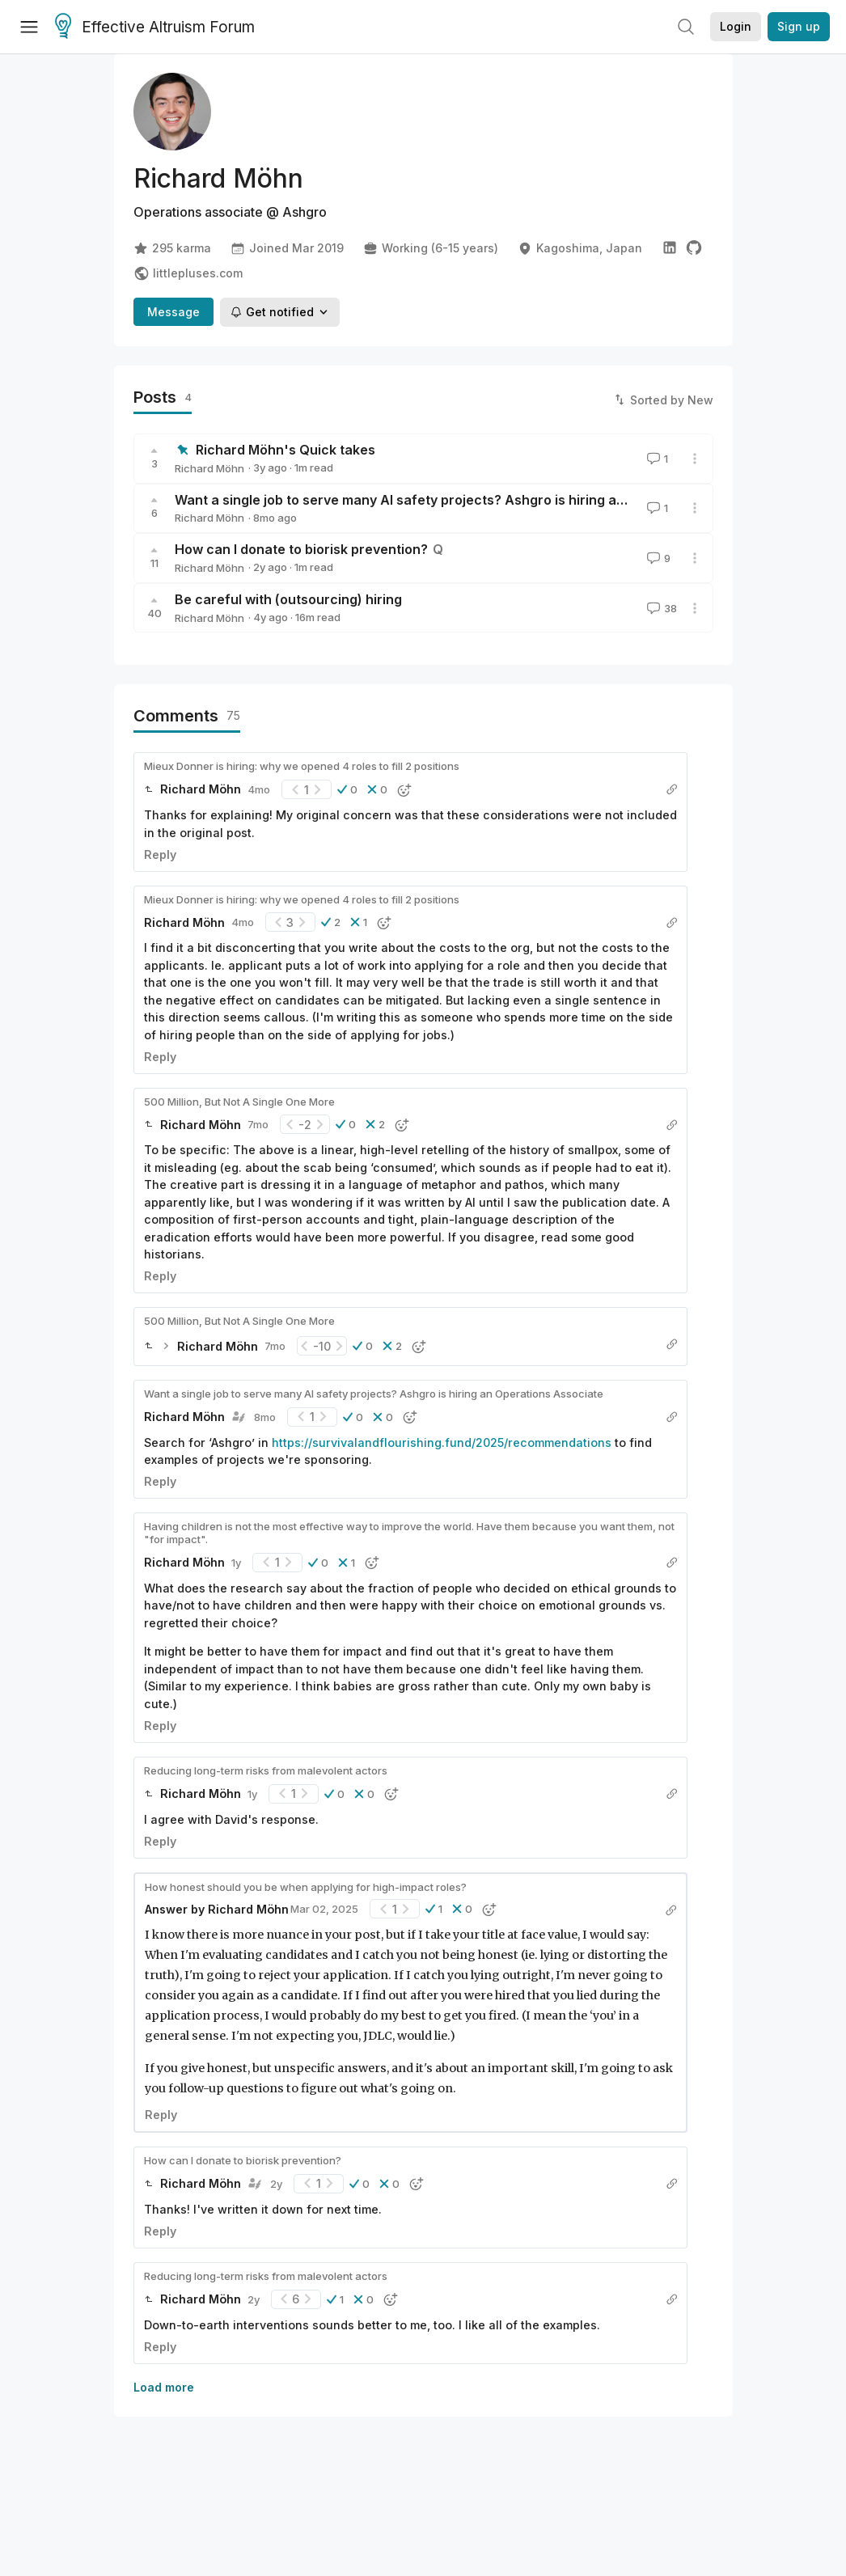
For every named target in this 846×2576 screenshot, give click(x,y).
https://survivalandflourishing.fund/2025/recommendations (441, 1442)
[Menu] (29, 26)
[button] (347, 789)
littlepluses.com (188, 273)
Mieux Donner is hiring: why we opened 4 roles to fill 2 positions (301, 765)
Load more (163, 2387)
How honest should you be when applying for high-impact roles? (306, 1886)
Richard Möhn (209, 468)
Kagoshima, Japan (580, 248)
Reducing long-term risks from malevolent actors (265, 1770)
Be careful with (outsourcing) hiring (288, 599)
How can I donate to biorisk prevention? (301, 549)
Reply (160, 854)
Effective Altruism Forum (155, 27)
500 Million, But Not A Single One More (239, 1101)
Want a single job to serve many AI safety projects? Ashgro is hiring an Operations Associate (471, 500)
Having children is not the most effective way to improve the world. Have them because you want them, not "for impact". (409, 1533)
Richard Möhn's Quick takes (285, 450)
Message (173, 312)
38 (660, 608)
